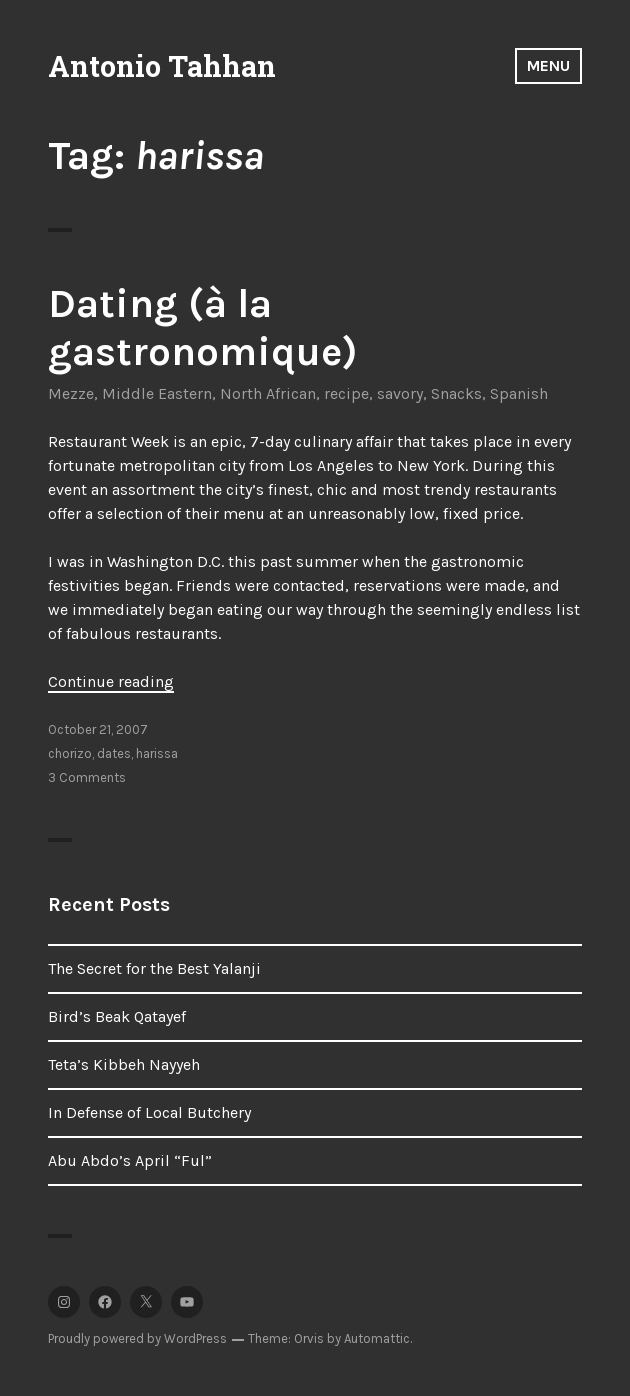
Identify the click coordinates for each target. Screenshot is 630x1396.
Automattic (377, 1338)
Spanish (519, 393)
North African (268, 393)
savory (400, 393)
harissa (157, 753)
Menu (548, 65)
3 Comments (87, 777)
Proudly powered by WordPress (137, 1338)
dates (114, 753)
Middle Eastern (157, 393)
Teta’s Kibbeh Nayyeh (124, 1064)
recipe (346, 393)
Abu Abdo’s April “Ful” (130, 1160)
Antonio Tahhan (162, 66)
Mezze (71, 393)
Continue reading (111, 681)
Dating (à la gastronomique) (203, 327)
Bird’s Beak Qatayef (117, 1016)
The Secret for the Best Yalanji (154, 968)
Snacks (456, 393)
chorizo (70, 753)
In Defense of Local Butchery (149, 1112)
